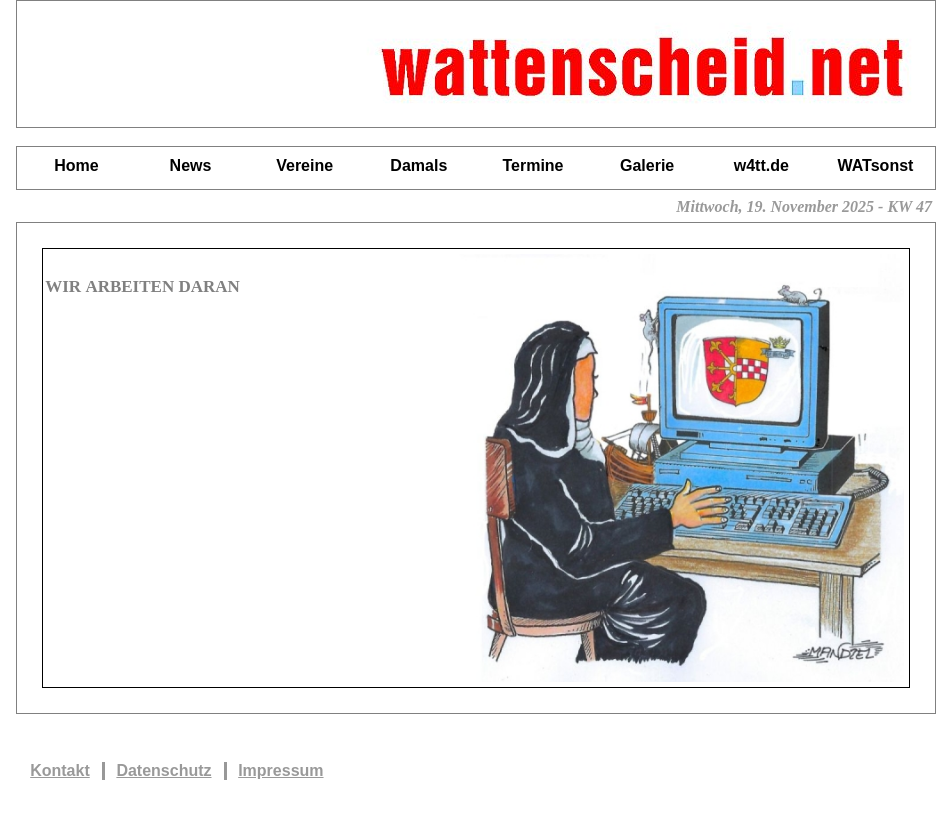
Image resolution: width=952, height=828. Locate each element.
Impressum (280, 770)
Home (76, 165)
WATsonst (876, 165)
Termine (532, 165)
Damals (418, 165)
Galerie (647, 165)
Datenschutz (163, 770)
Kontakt (60, 770)
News (191, 165)
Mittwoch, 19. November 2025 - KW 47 (806, 206)
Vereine (304, 165)
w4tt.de (761, 165)
